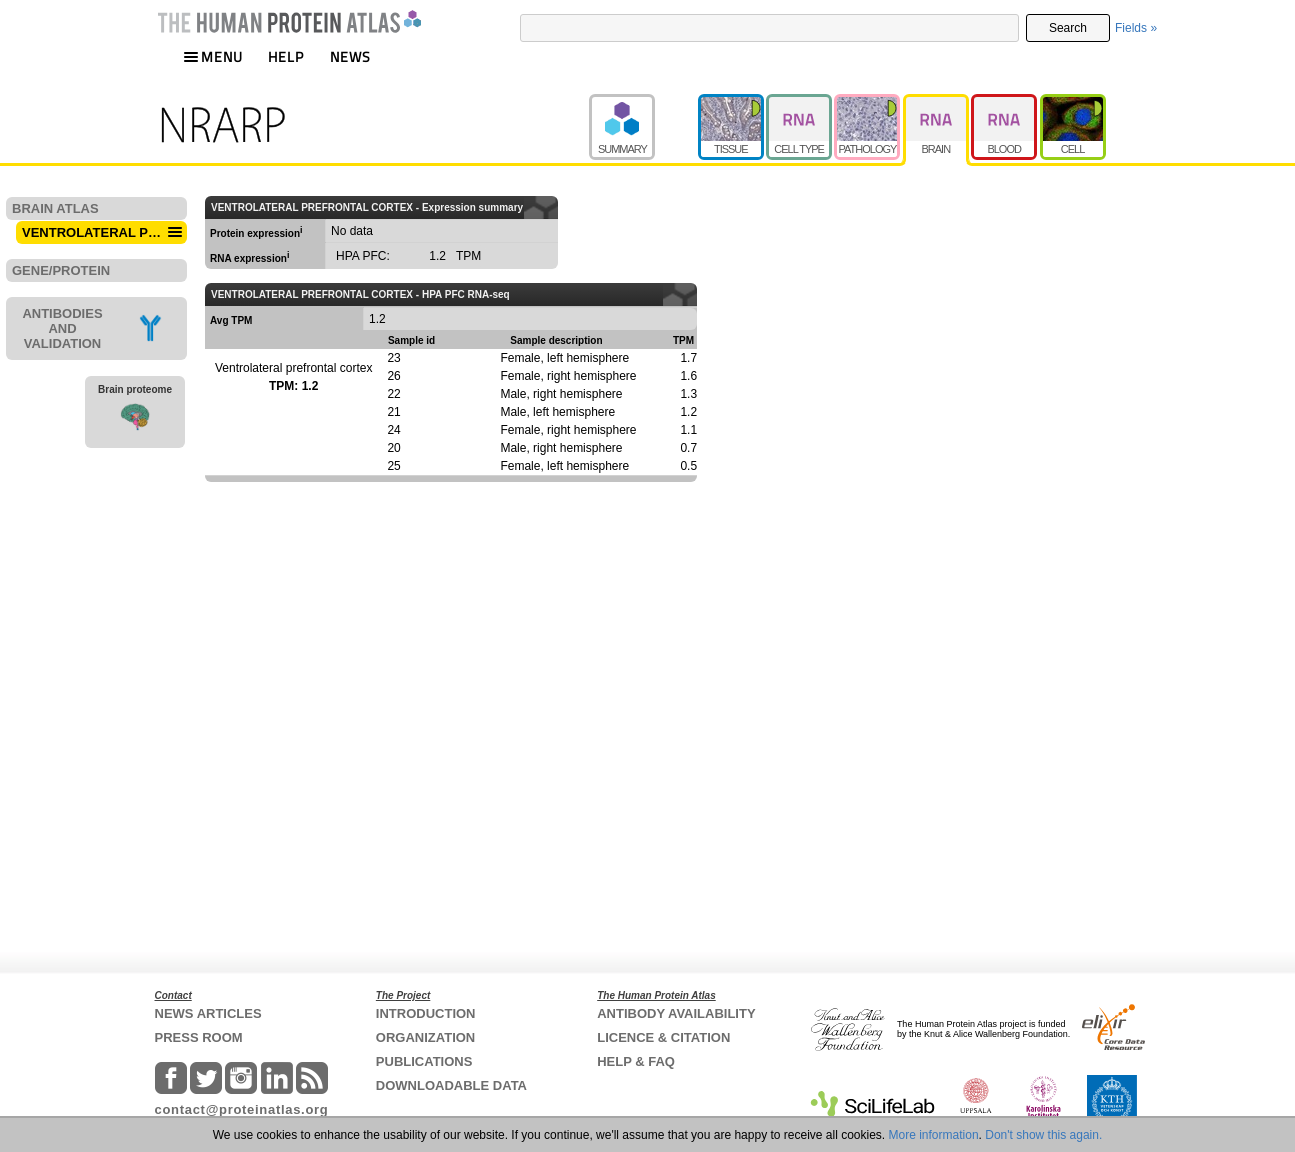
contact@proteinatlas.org (242, 1109)
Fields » (1136, 28)
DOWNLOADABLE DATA (451, 1085)
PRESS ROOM (199, 1037)
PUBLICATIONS (424, 1061)
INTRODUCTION (426, 1013)
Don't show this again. (1043, 1135)
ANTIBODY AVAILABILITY (676, 1013)
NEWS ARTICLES (208, 1013)
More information (934, 1135)
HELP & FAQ (636, 1061)
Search (1068, 28)
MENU (213, 56)
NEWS (350, 56)
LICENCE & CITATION (663, 1037)
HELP (286, 56)
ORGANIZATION (425, 1037)
